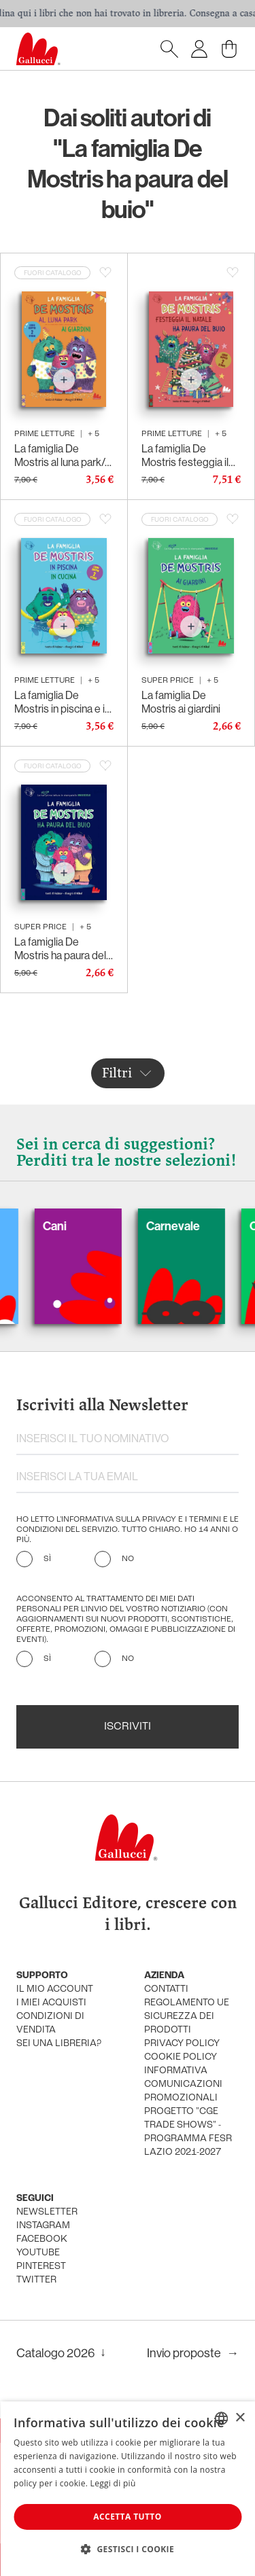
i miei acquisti (51, 2003)
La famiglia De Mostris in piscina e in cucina (62, 702)
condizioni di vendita (50, 2023)
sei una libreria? (58, 2044)
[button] (127, 2549)
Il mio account (54, 1989)
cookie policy (180, 2057)
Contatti (166, 1989)
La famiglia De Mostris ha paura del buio (60, 949)
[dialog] (127, 2488)
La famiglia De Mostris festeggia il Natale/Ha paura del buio (187, 455)
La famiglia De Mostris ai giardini (180, 702)
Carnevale (190, 1226)
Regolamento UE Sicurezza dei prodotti (186, 2016)
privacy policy (182, 2044)
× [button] (240, 2418)
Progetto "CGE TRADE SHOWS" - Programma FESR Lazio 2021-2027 (188, 2132)
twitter (36, 2280)
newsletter (47, 2212)
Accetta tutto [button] (127, 2516)
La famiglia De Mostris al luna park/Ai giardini (64, 455)
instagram (43, 2226)
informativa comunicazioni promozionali (183, 2084)
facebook (41, 2239)
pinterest (41, 2266)
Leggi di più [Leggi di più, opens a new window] (113, 2483)
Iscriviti (127, 1726)
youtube (38, 2253)
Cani (72, 1226)
